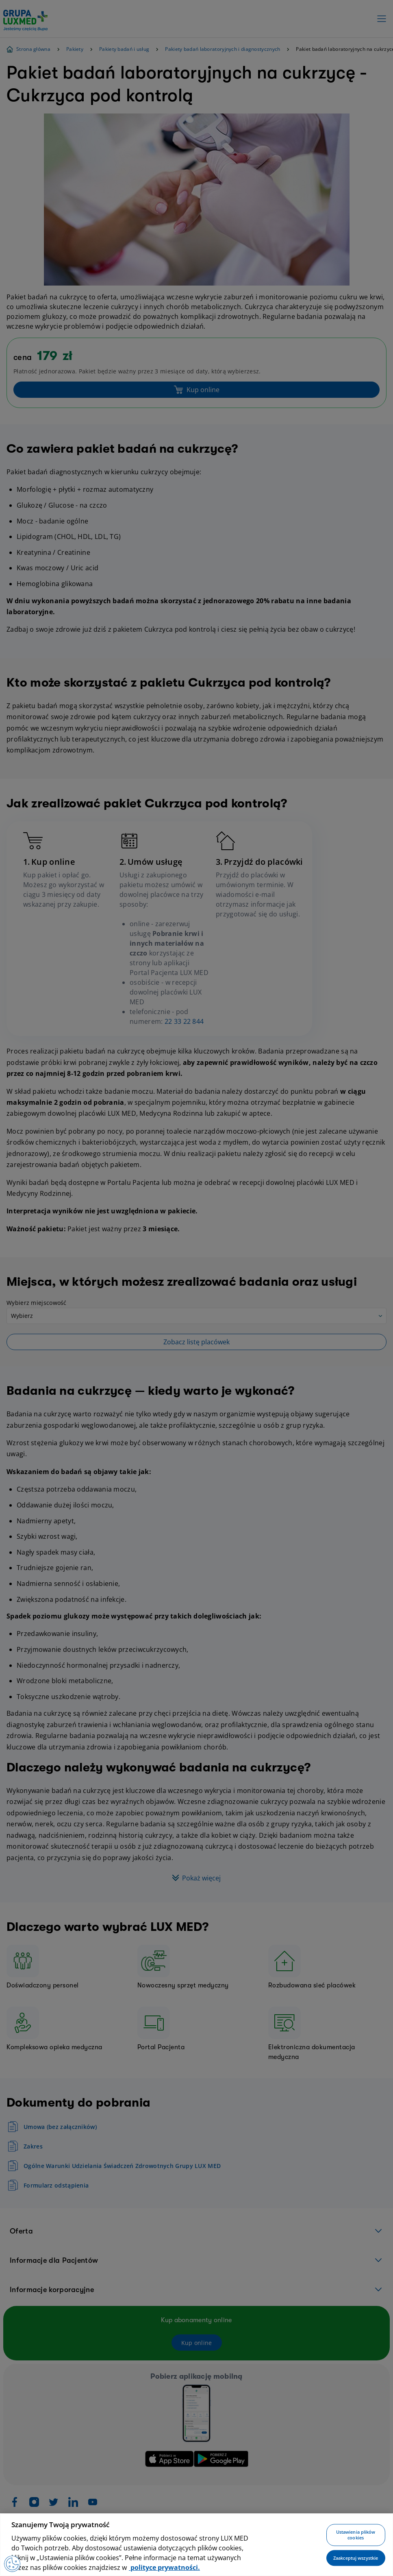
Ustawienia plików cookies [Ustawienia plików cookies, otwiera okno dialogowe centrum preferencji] (356, 2535)
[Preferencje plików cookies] (12, 2564)
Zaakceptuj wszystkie (355, 2558)
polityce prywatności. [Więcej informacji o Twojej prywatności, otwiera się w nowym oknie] (164, 2567)
